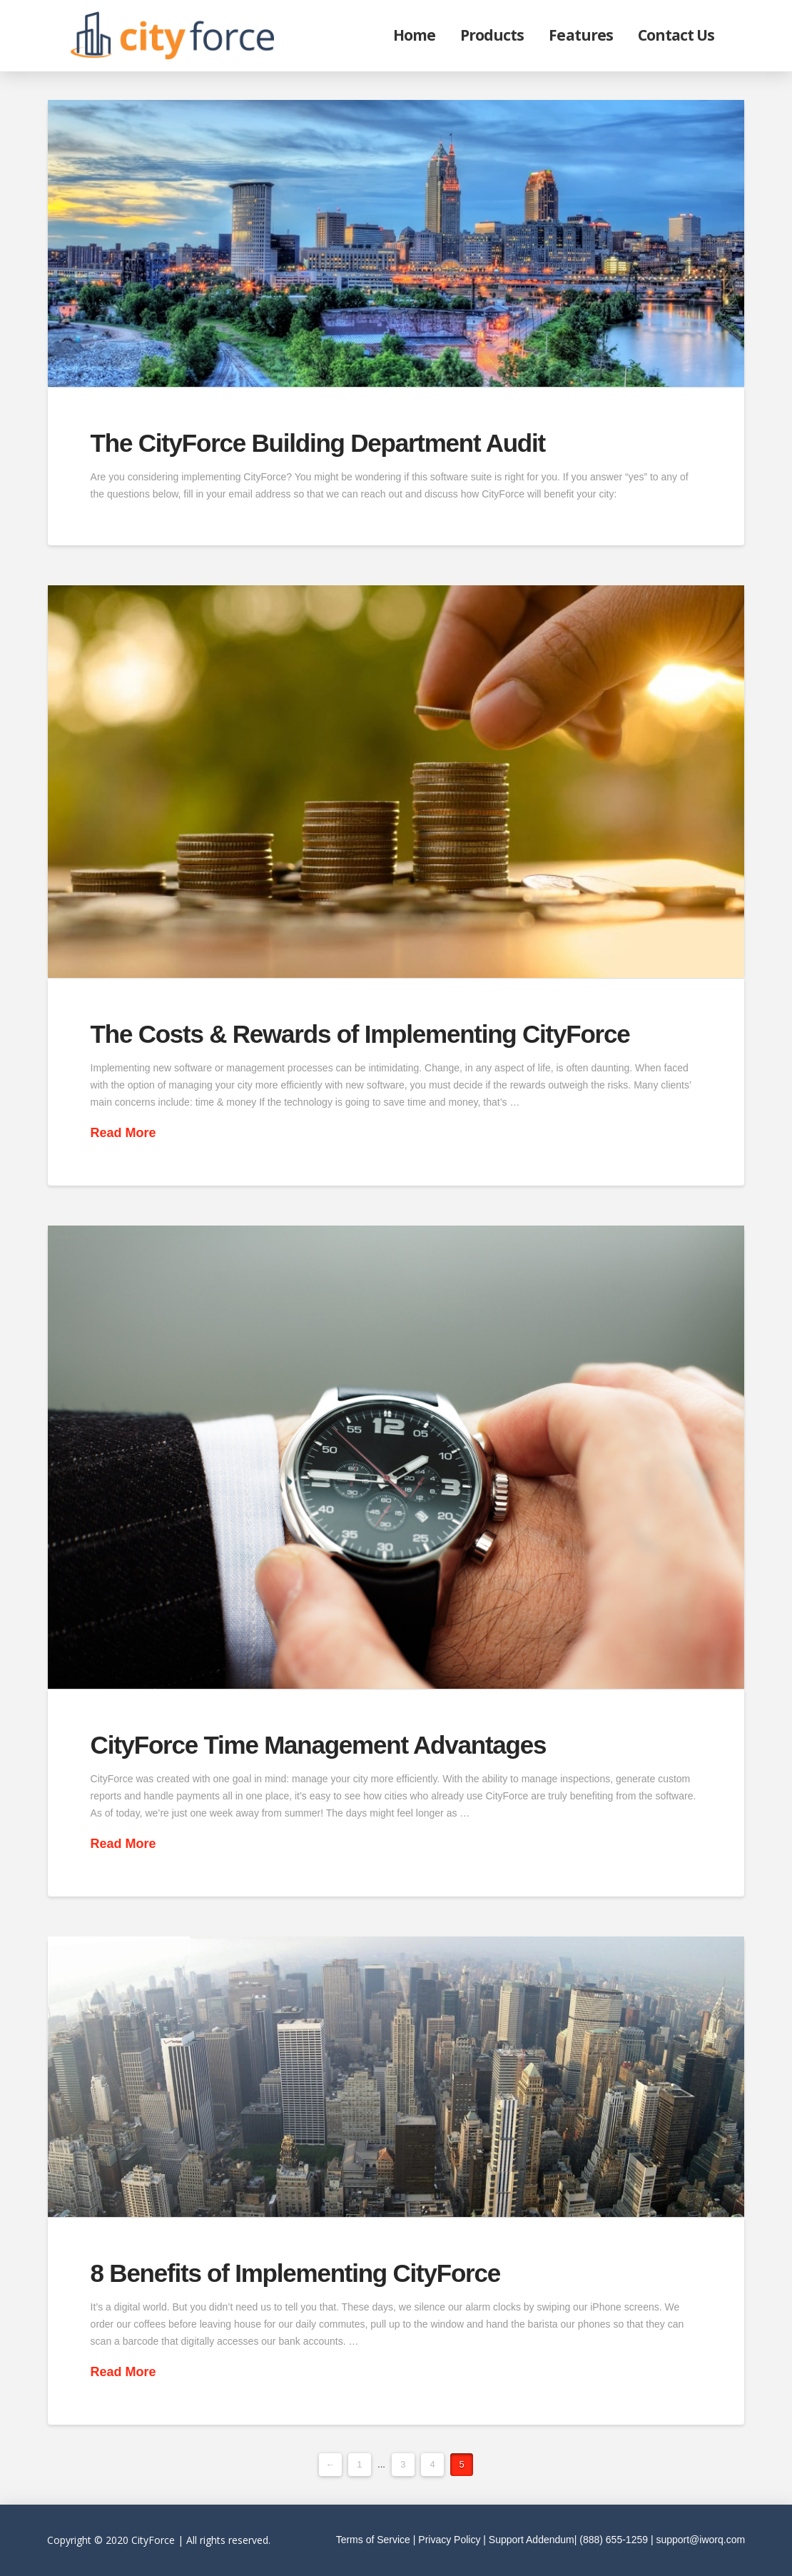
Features (580, 35)
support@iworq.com (700, 2539)
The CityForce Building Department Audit (318, 443)
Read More (123, 1133)
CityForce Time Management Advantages (319, 1745)
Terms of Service (373, 2539)
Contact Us (676, 35)
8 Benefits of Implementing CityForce (295, 2273)
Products (492, 35)
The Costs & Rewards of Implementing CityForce (360, 1034)
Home (414, 35)
